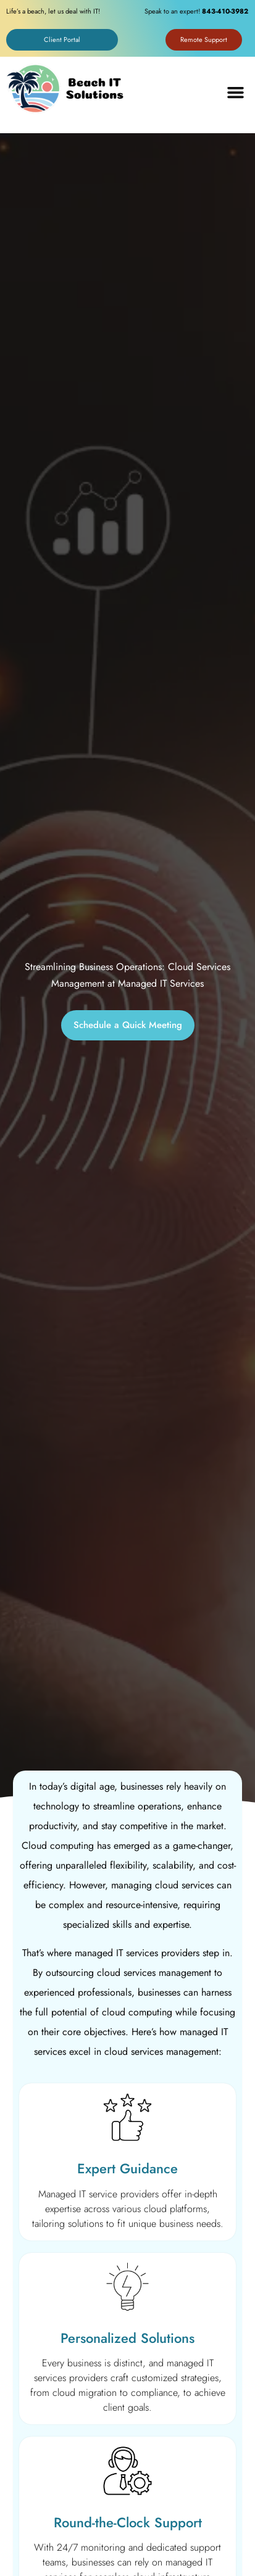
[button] (235, 92)
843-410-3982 (225, 11)
